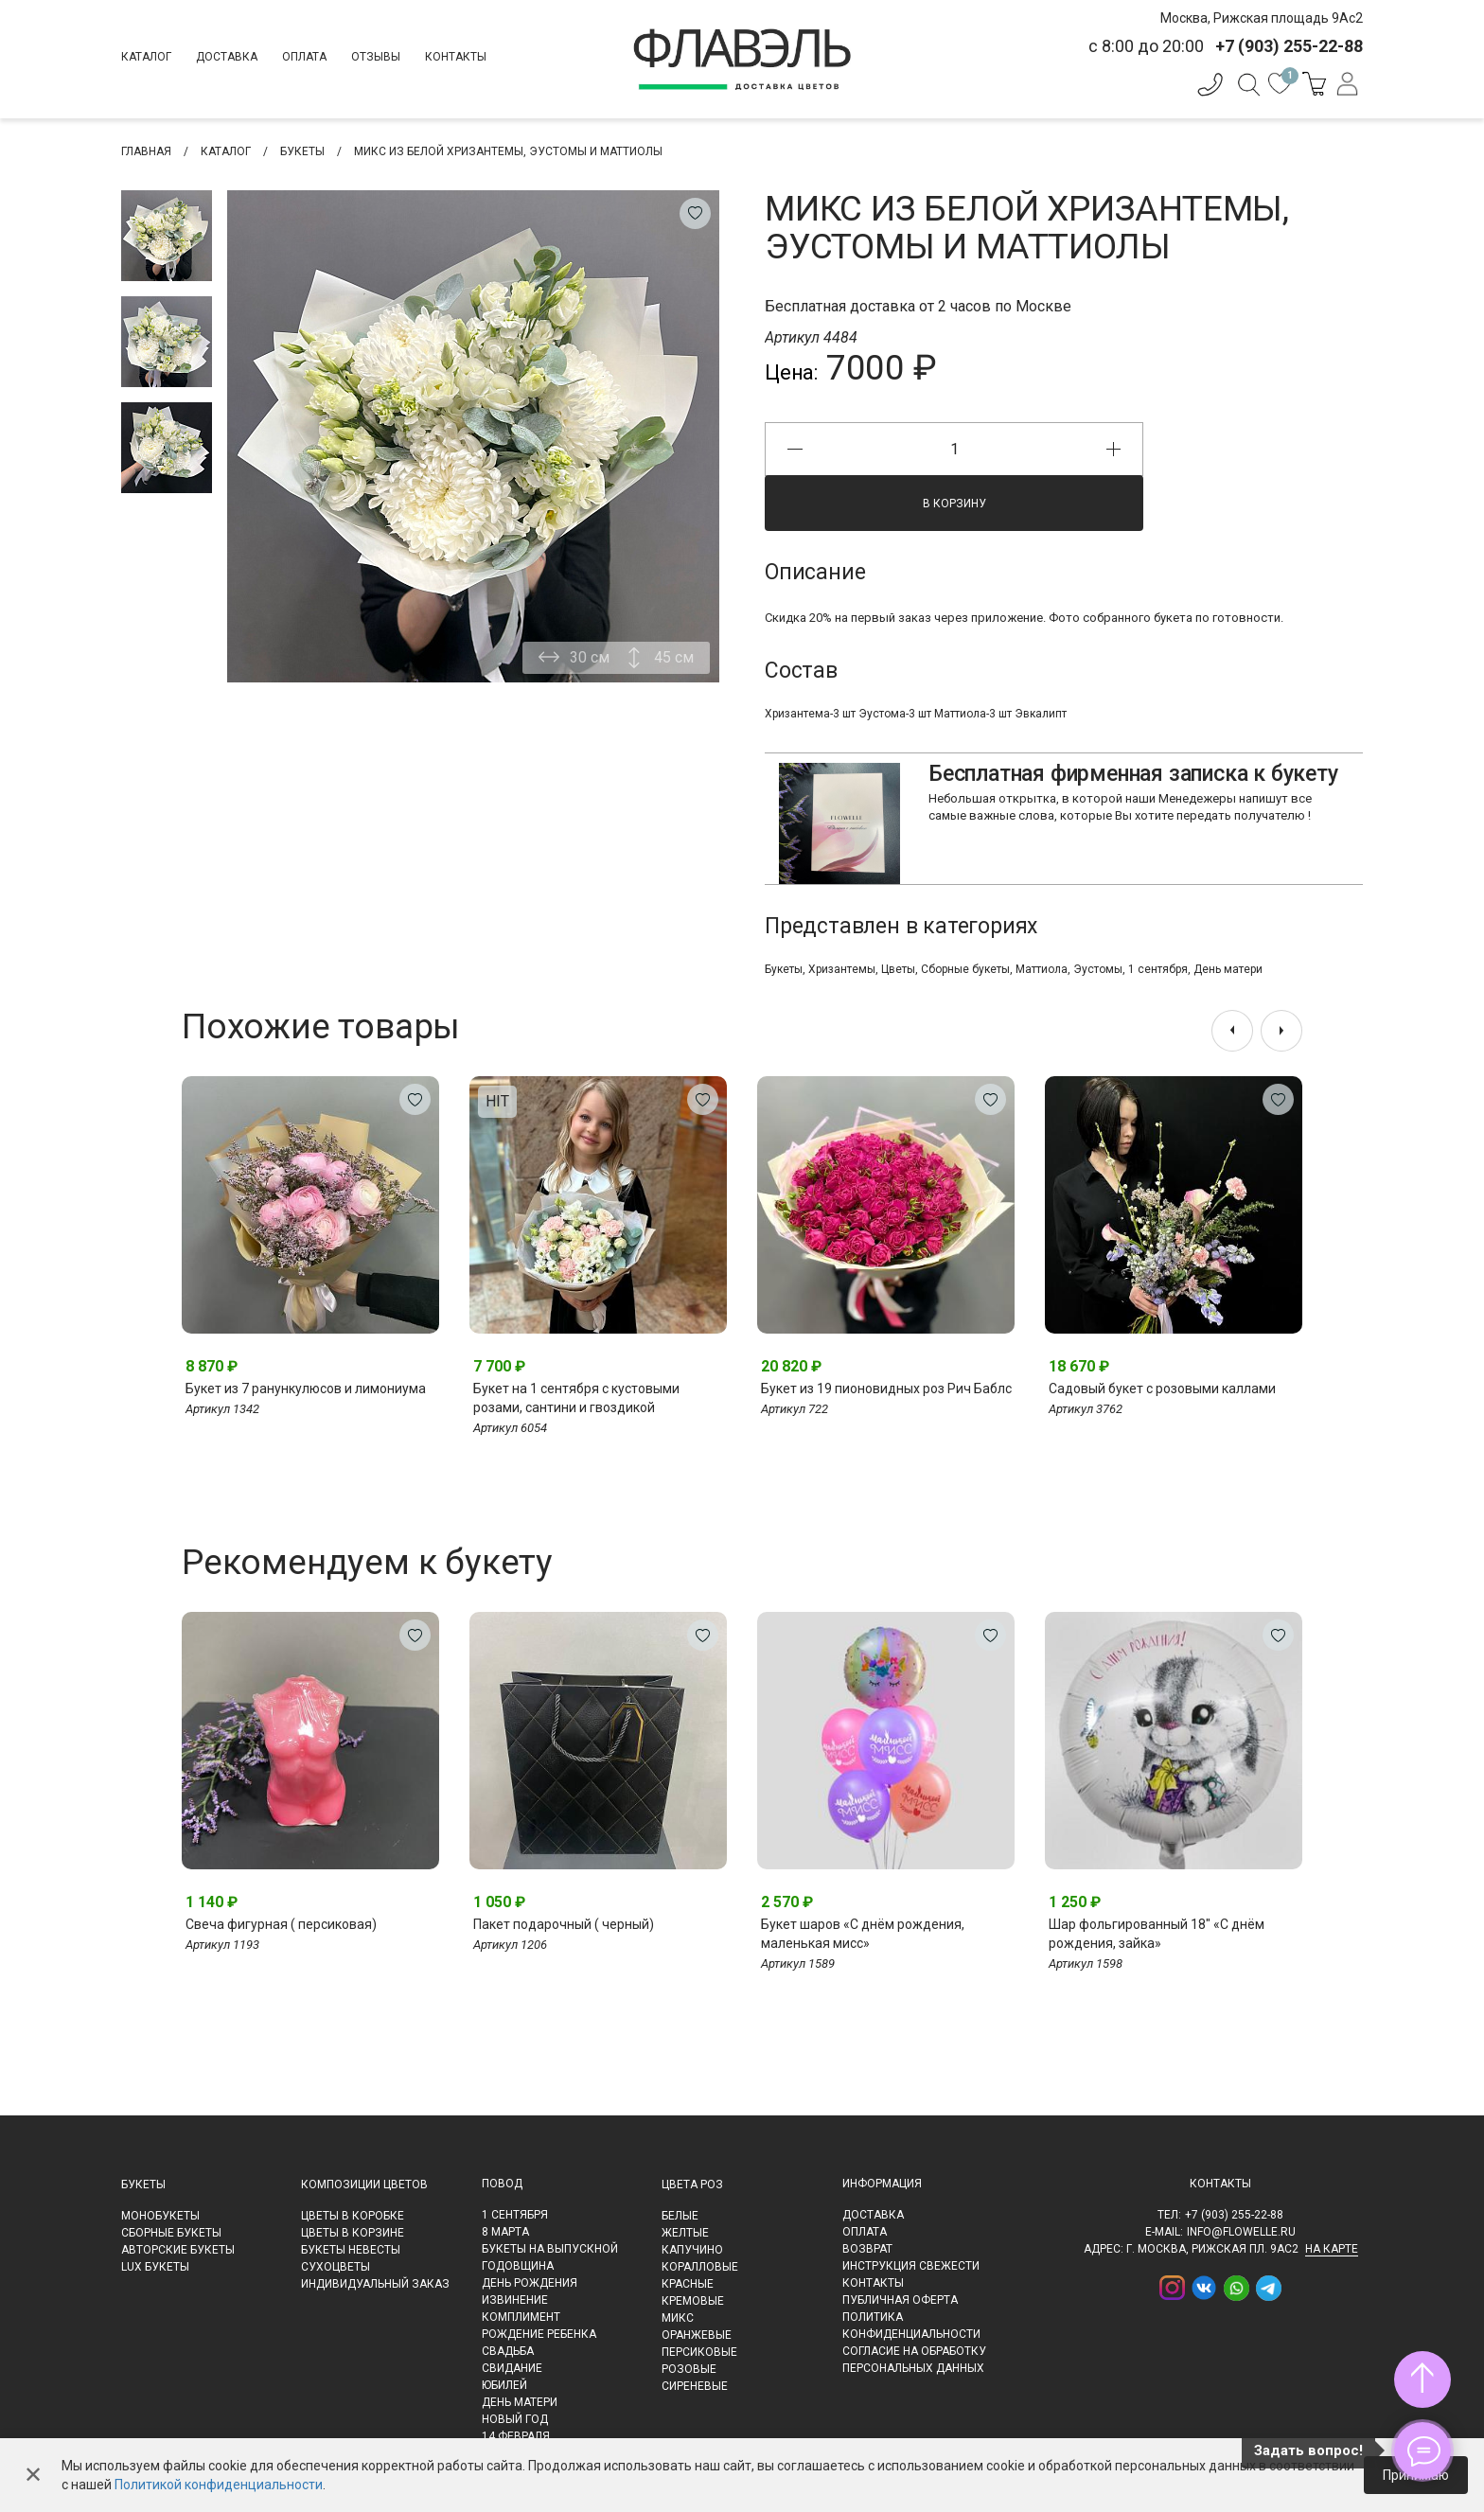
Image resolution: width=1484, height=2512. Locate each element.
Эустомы (1097, 969)
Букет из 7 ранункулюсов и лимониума (306, 1388)
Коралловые (700, 2266)
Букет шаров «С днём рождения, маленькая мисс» (862, 1934)
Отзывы (375, 56)
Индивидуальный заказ (375, 2284)
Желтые (685, 2232)
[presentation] (1232, 1031)
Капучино (692, 2249)
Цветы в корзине (352, 2232)
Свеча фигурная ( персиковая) (281, 1924)
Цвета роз (692, 2184)
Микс (678, 2318)
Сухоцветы (335, 2266)
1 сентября (1158, 969)
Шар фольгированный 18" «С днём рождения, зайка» (1156, 1934)
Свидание (512, 2368)
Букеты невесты (350, 2249)
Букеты (784, 969)
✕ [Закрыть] (33, 2475)
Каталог (146, 56)
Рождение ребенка (539, 2334)
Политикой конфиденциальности (219, 2484)
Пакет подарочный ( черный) (563, 1924)
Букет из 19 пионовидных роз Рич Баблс (886, 1388)
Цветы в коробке (352, 2215)
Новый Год (515, 2419)
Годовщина (518, 2266)
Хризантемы (841, 969)
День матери (1228, 969)
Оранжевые (697, 2335)
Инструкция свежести (911, 2266)
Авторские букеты (178, 2249)
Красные (688, 2284)
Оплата (304, 56)
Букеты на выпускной (550, 2248)
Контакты (455, 56)
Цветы (898, 969)
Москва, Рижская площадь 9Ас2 (1261, 18)
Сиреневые (695, 2386)
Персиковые (699, 2352)
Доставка (226, 56)
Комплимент (521, 2317)
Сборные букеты (965, 969)
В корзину (954, 503)
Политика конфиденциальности (911, 2325)
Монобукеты (160, 2215)
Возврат (867, 2248)
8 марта (505, 2231)
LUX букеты (155, 2266)
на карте (1331, 2248)
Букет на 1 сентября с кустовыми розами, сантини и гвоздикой (576, 1398)
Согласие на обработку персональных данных (914, 2359)
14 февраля (516, 2436)
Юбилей (504, 2385)
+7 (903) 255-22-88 (1234, 2214)
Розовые (689, 2369)
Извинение (515, 2300)
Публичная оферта (900, 2300)
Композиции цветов (364, 2184)
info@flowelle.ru (1241, 2231)
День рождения (529, 2283)
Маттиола (1042, 969)
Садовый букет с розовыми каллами (1162, 1388)
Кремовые (693, 2301)
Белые (680, 2215)
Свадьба (508, 2351)
